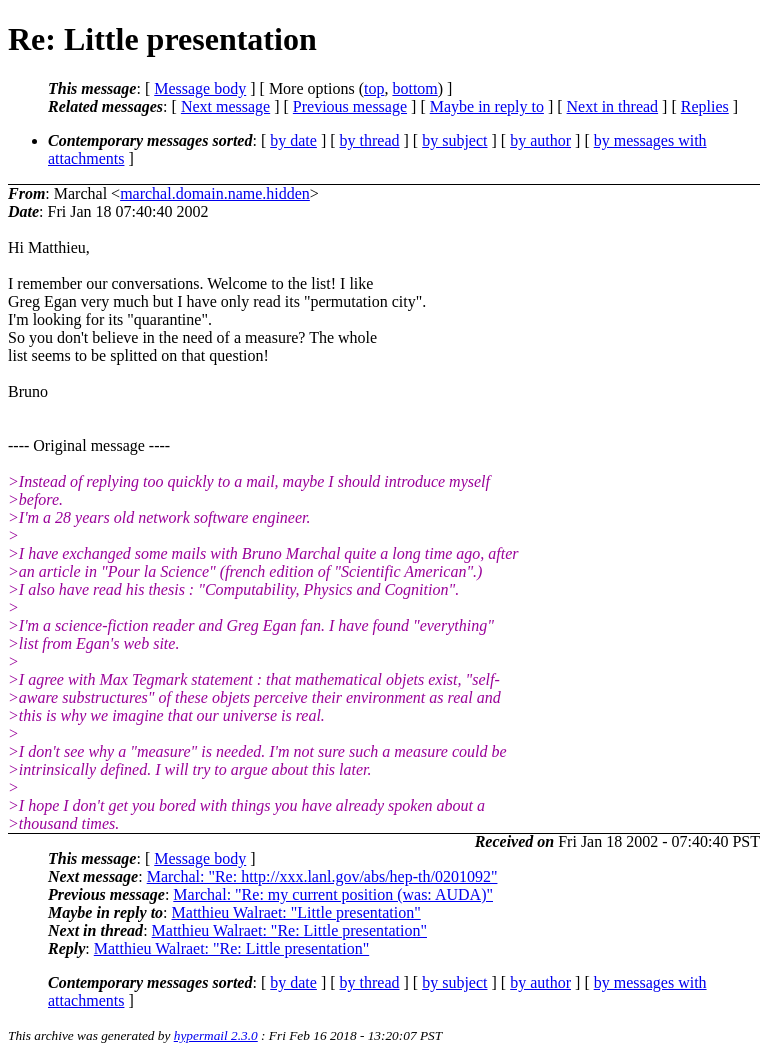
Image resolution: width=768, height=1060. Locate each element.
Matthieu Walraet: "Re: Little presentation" (289, 930)
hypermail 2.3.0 (216, 1035)
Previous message (350, 106)
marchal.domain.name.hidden (215, 193)
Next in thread (613, 106)
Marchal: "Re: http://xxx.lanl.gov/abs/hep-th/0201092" (322, 876)
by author (540, 140)
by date (293, 140)
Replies (705, 106)
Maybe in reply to (487, 106)
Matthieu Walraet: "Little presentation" (296, 912)
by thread (370, 140)
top (374, 88)
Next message (225, 106)
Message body (200, 88)
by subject (454, 140)
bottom (414, 88)
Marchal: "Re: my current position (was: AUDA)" (333, 894)
